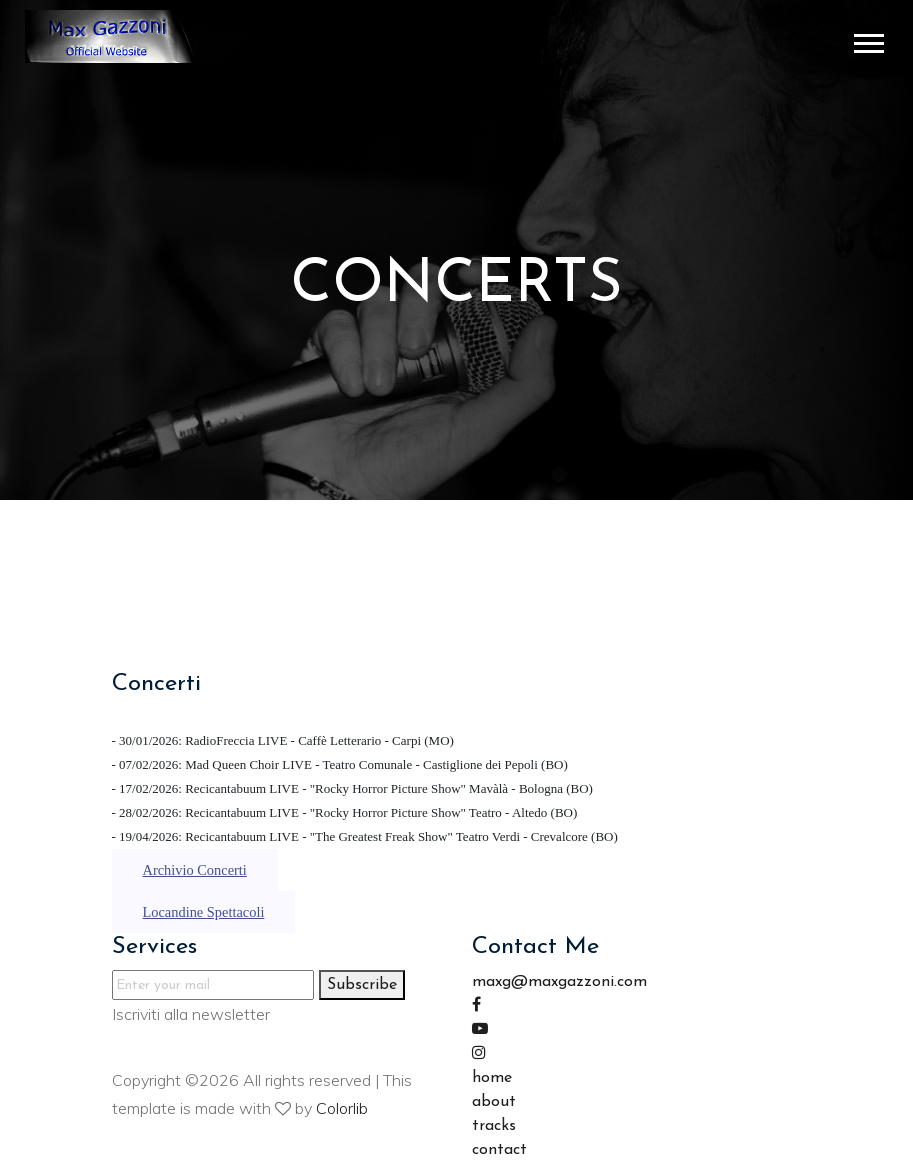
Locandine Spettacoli (204, 912)
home (492, 1078)
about (494, 1102)
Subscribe (362, 985)
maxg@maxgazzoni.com (559, 982)
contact (499, 1150)
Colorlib (342, 1108)
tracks (494, 1126)
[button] (867, 39)
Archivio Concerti (195, 870)
